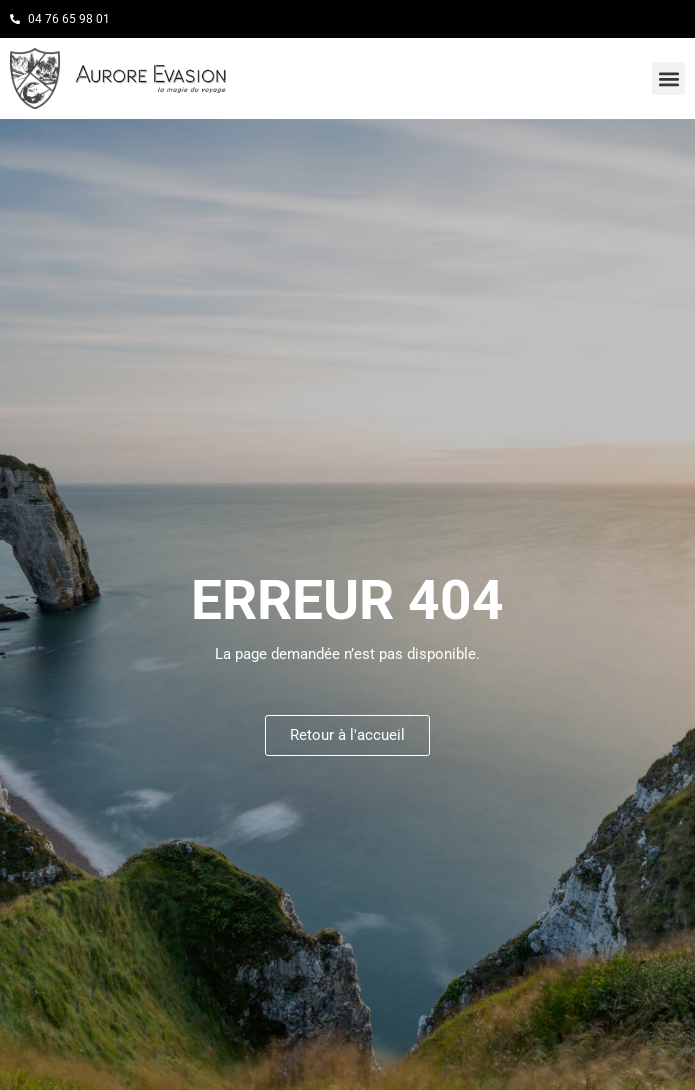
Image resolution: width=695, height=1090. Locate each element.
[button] (668, 78)
